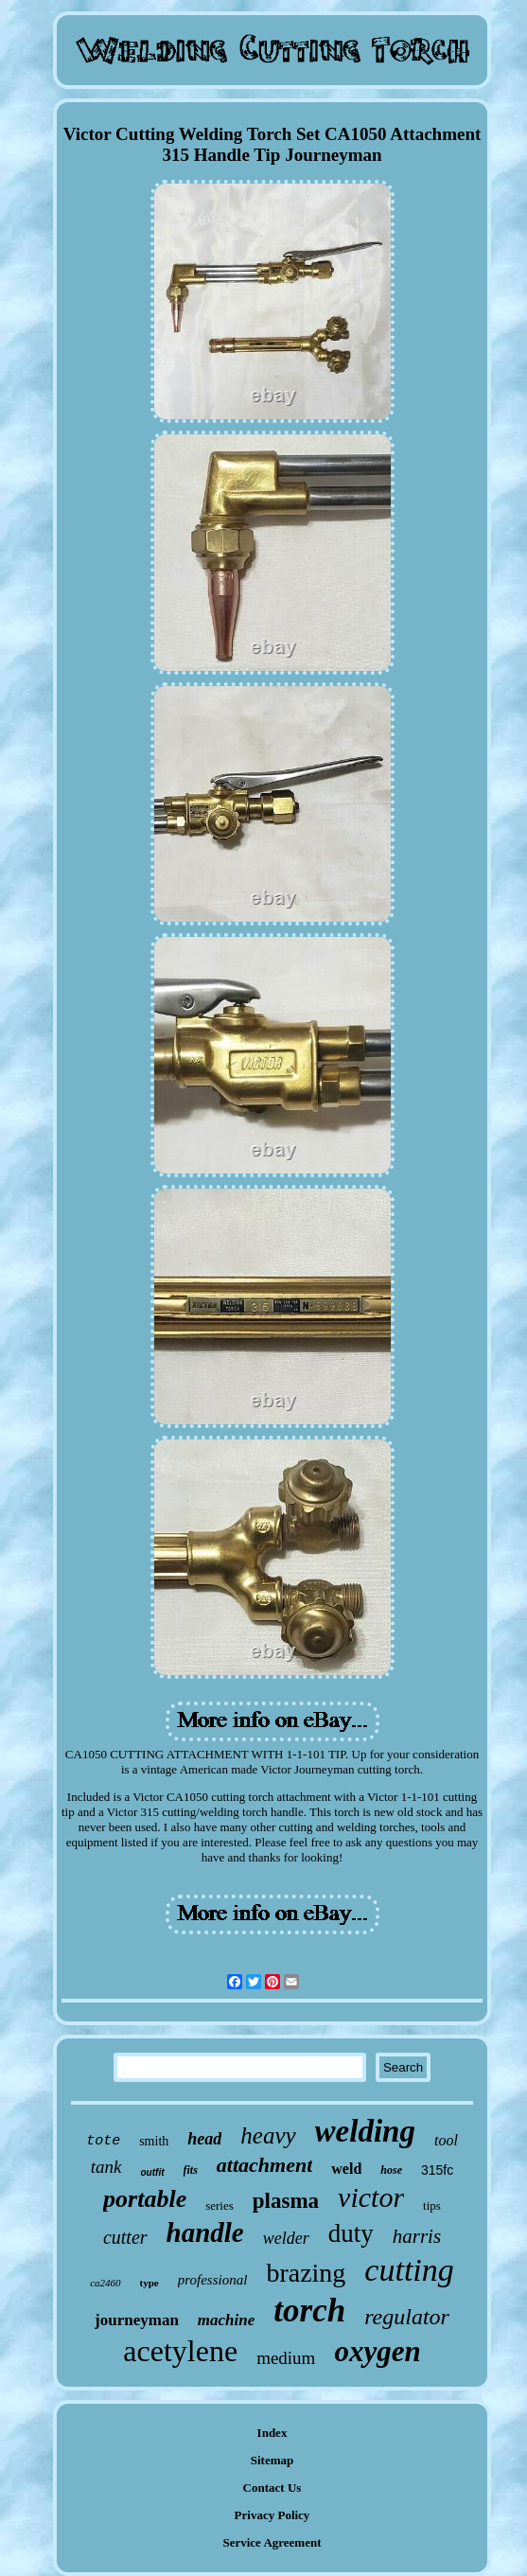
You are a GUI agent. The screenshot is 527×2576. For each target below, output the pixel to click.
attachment (264, 2165)
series (219, 2205)
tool (446, 2140)
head (204, 2138)
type (149, 2282)
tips (432, 2205)
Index (272, 2433)
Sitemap (272, 2460)
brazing (305, 2272)
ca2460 (105, 2282)
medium (285, 2358)
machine (226, 2320)
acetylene (180, 2351)
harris (417, 2236)
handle (205, 2232)
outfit (153, 2172)
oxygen (377, 2351)
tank (106, 2167)
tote (103, 2141)
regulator (406, 2316)
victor (371, 2197)
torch (309, 2310)
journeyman (137, 2320)
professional (213, 2279)
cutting (408, 2269)
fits (191, 2170)
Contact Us (272, 2487)
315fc (437, 2170)
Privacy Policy (272, 2515)
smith (153, 2141)
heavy (267, 2135)
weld (346, 2169)
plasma (286, 2201)
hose (391, 2170)
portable (144, 2199)
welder (286, 2238)
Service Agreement (271, 2542)
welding (365, 2131)
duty (351, 2233)
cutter (125, 2237)
